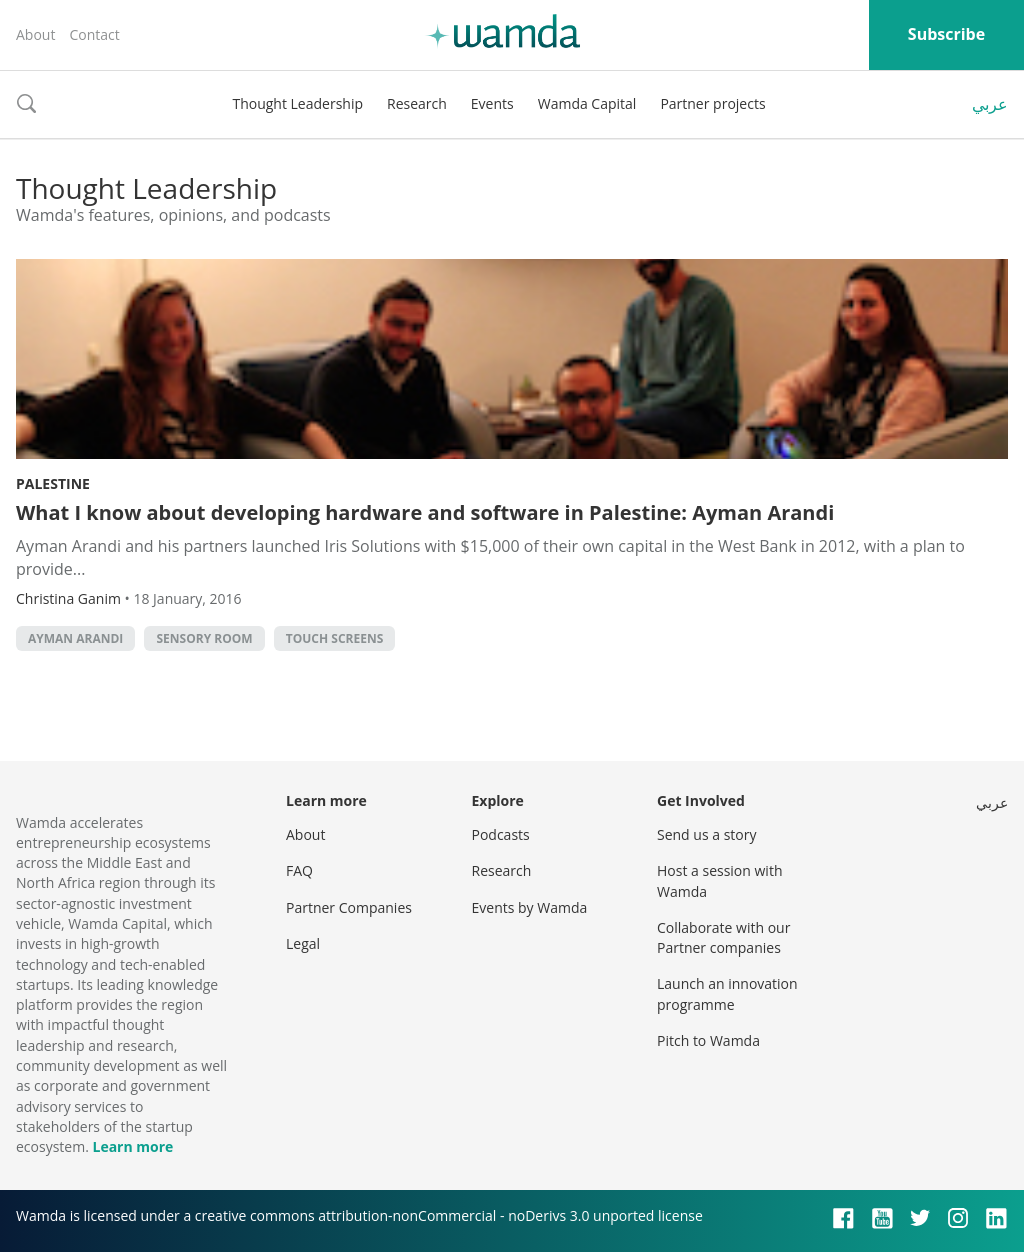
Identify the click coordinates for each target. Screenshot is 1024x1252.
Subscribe (946, 34)
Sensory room (204, 638)
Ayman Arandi (75, 638)
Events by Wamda (530, 907)
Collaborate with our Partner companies (723, 937)
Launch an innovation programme (727, 993)
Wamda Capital (587, 103)
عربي (990, 104)
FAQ (299, 870)
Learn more (132, 1146)
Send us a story (706, 834)
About (35, 34)
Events (492, 103)
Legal (303, 943)
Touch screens (335, 638)
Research (417, 103)
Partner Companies (349, 907)
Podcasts (501, 834)
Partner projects (712, 103)
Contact (94, 34)
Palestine (53, 483)
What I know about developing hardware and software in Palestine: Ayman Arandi (425, 512)
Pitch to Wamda (708, 1040)
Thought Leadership (297, 103)
